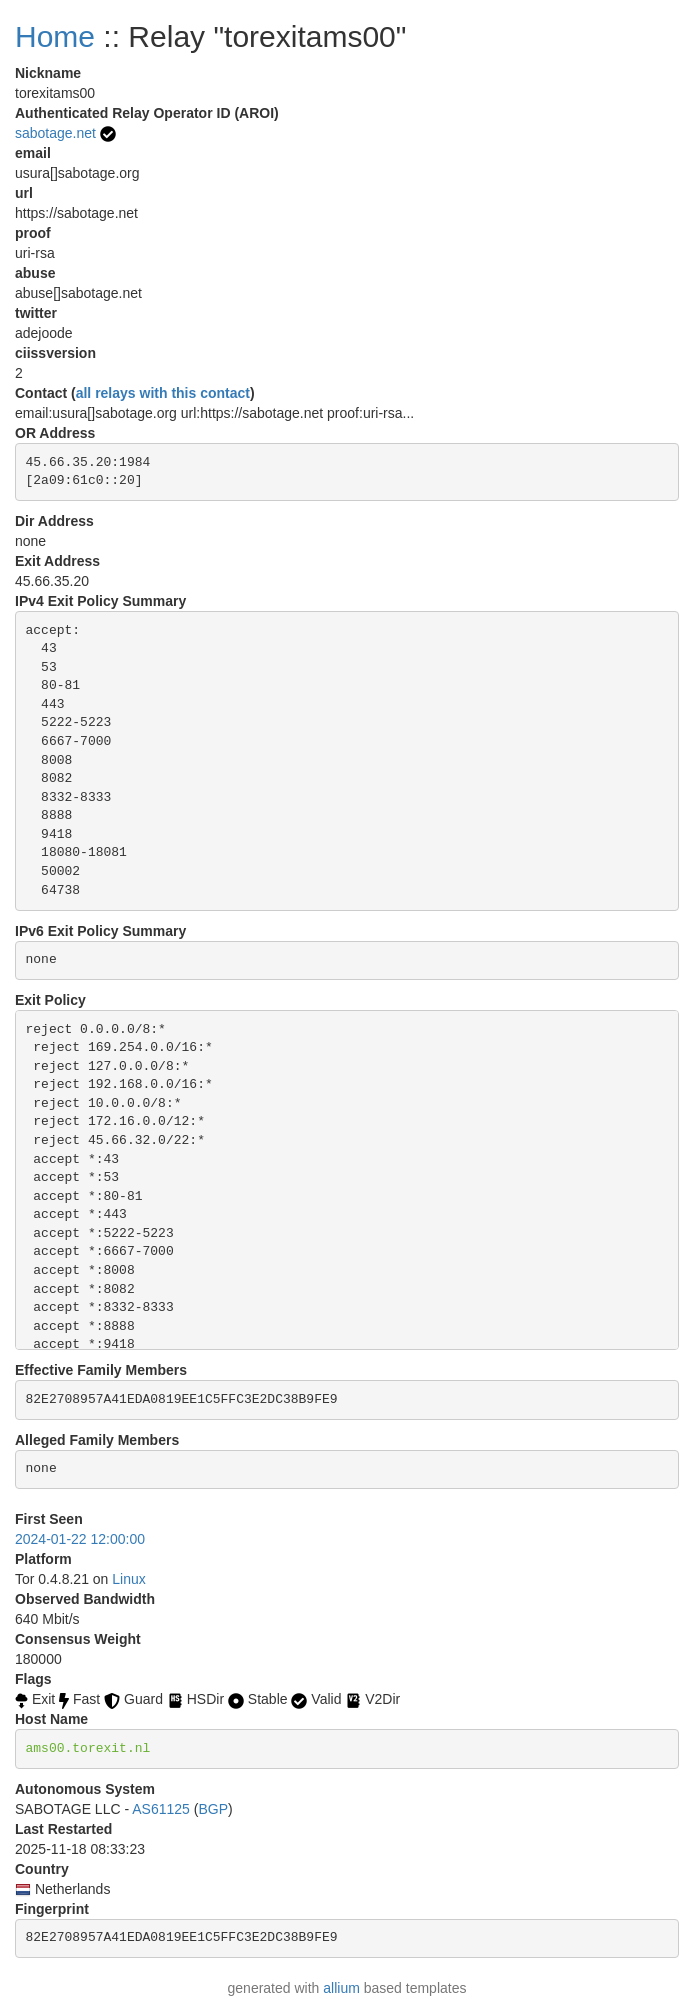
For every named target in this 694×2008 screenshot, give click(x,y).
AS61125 (161, 1809)
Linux (128, 1579)
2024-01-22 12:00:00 (80, 1539)
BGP (213, 1809)
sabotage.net (55, 133)
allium (341, 1988)
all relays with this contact (163, 393)
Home (55, 36)
